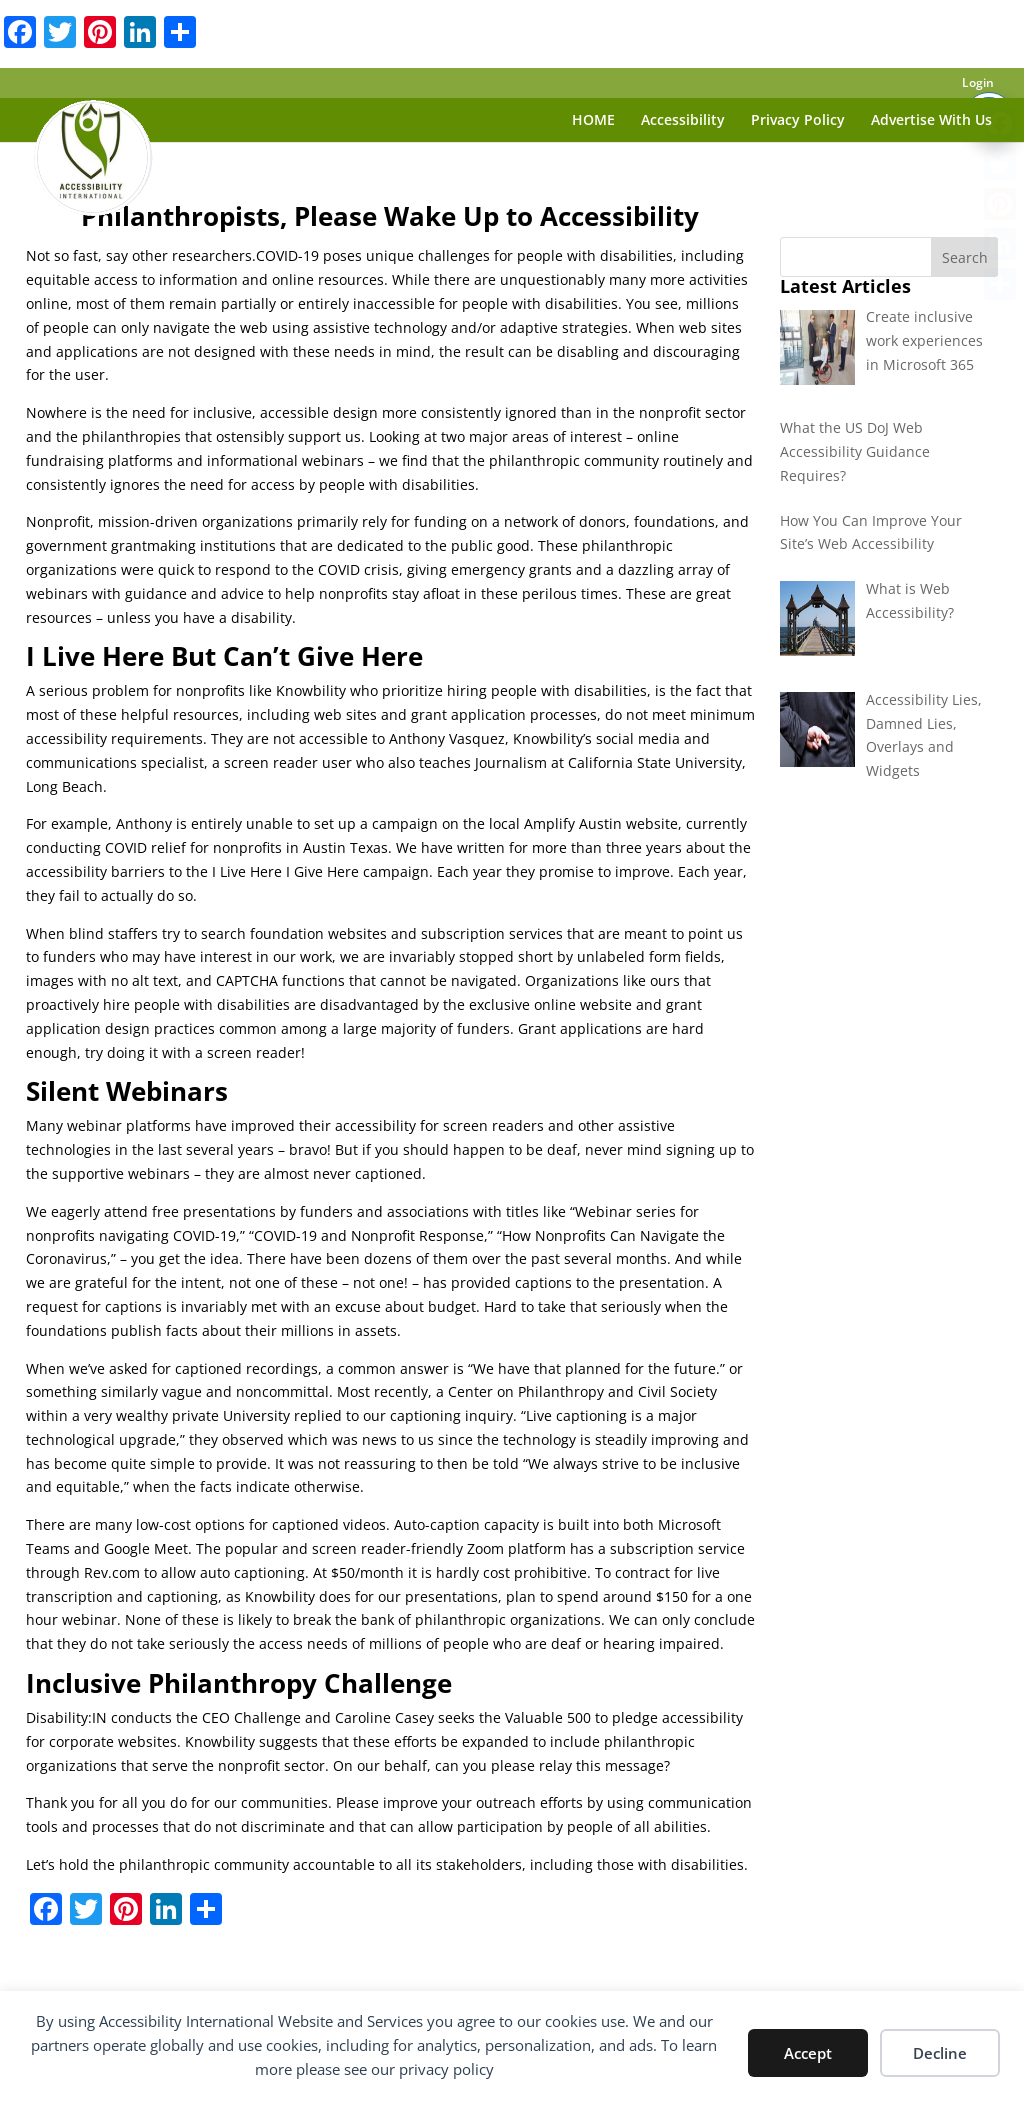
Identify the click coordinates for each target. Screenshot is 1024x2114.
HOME (593, 121)
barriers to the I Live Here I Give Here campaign (270, 871)
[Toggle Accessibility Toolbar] (989, 74)
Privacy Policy (798, 121)
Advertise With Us (931, 121)
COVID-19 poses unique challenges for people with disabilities (464, 255)
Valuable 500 (548, 1717)
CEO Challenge (251, 1717)
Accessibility (683, 121)
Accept (808, 2053)
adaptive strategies (564, 327)
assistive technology (380, 327)
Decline (940, 2053)
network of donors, (567, 521)
